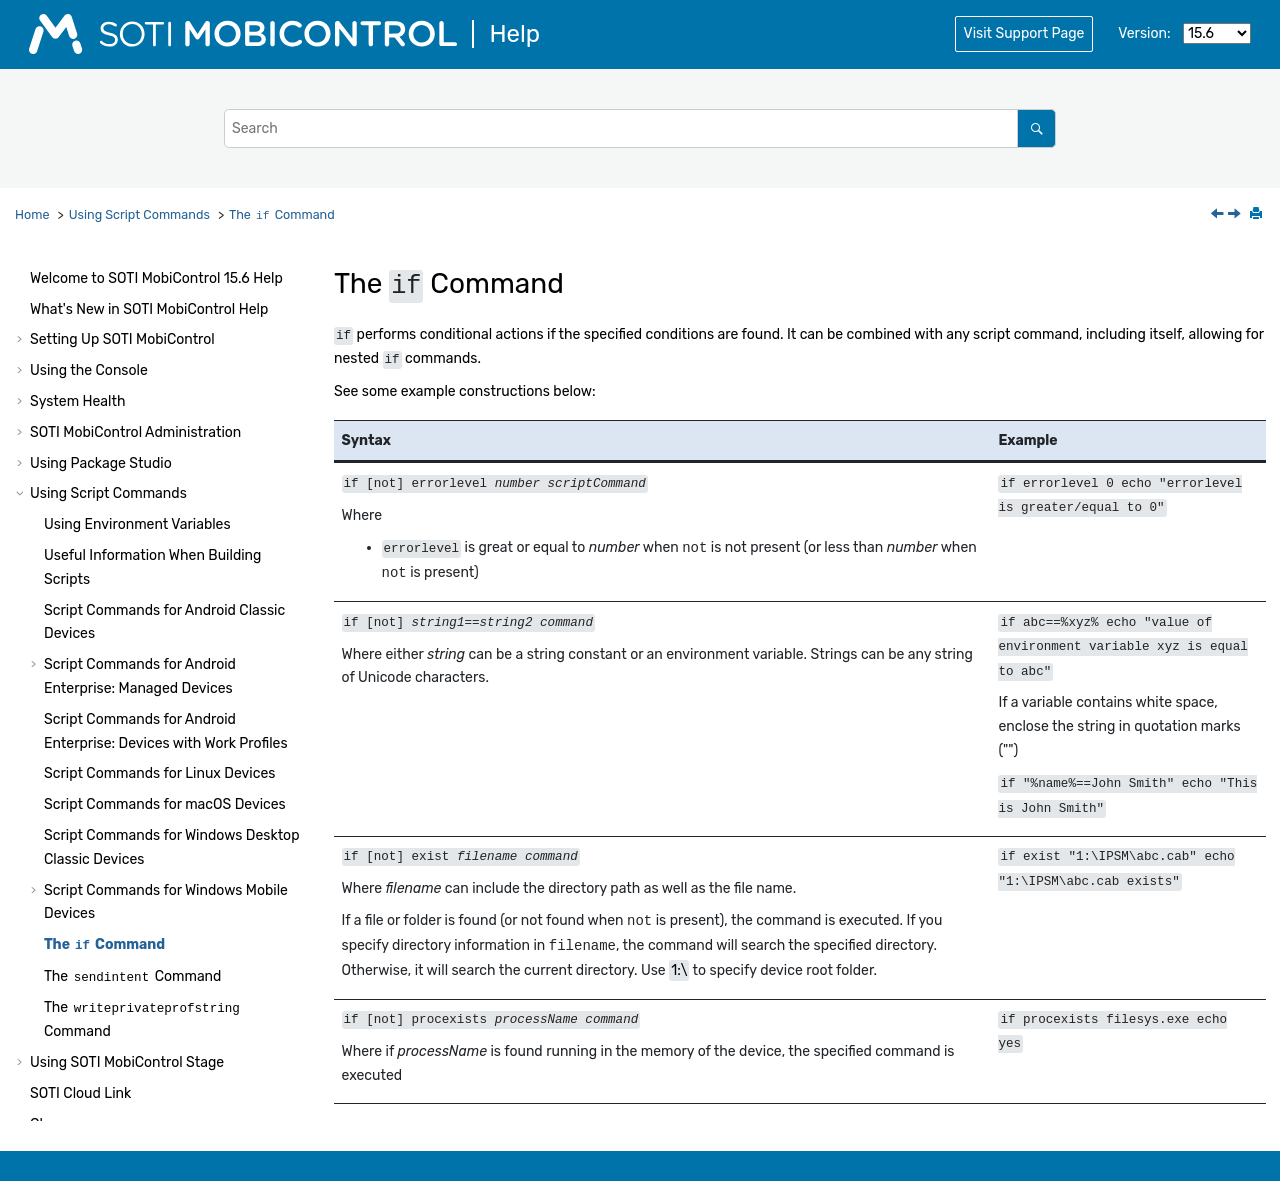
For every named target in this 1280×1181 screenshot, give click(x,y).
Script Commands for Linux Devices (159, 719)
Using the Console (89, 316)
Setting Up (122, 285)
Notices (54, 1101)
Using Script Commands (139, 214)
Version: (1144, 33)
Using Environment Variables (137, 470)
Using (127, 1008)
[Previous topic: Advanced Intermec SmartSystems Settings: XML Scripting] (1219, 215)
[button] (22, 286)
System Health (77, 347)
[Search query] (640, 128)
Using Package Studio (101, 409)
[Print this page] (1258, 215)
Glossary (58, 1070)
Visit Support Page (1024, 33)
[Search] (1036, 128)
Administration (135, 378)
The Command (282, 214)
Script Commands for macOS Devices (165, 750)
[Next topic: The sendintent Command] (1236, 215)
